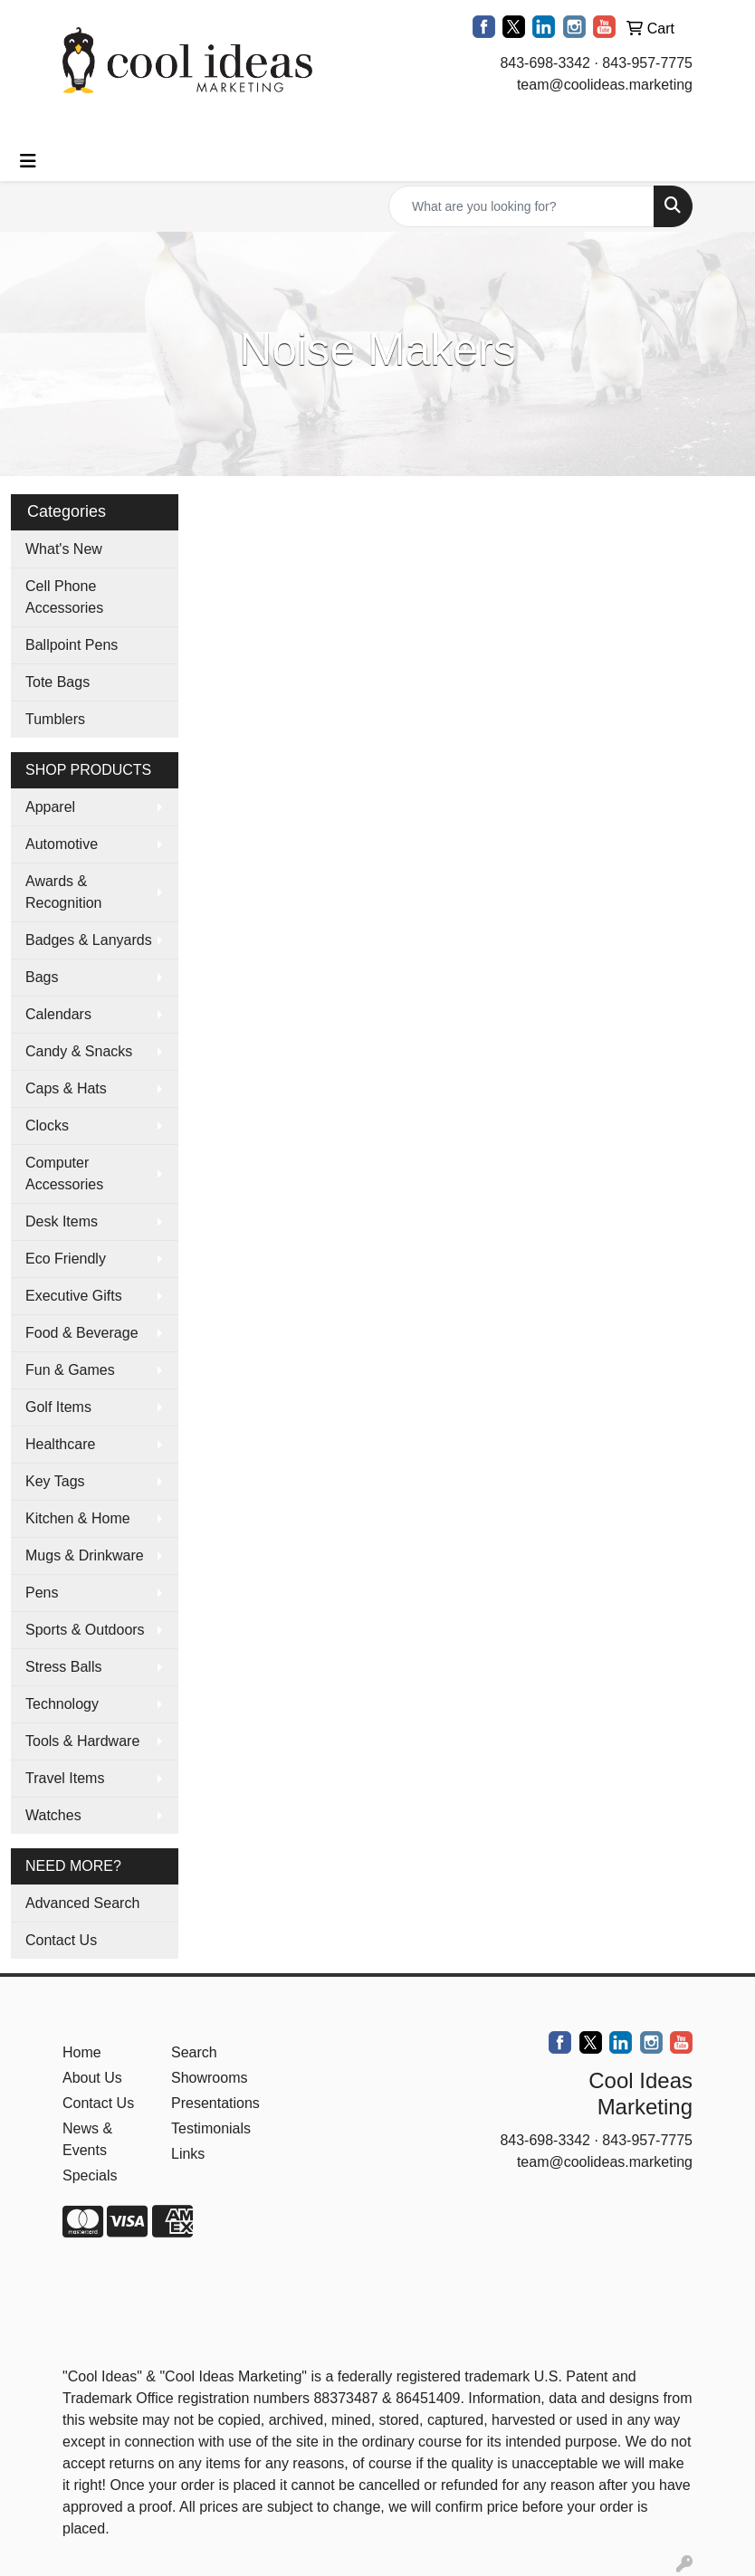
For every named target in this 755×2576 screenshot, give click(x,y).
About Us (92, 2077)
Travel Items (64, 1778)
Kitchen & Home (77, 1518)
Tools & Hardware (82, 1741)
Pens (41, 1592)
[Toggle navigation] (28, 161)
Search (194, 2052)
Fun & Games (70, 1370)
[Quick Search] (521, 206)
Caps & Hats (66, 1088)
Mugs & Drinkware (84, 1555)
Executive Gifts (73, 1295)
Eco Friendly (65, 1258)
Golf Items (58, 1407)
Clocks (47, 1125)
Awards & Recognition (63, 892)
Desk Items (61, 1221)
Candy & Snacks (78, 1051)
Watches (53, 1815)
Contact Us (61, 1940)
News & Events (87, 2139)
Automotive (61, 844)
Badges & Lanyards (88, 940)
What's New (63, 549)
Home (81, 2052)
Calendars (58, 1014)
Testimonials (211, 2128)
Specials (89, 2175)
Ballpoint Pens (71, 645)
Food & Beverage (82, 1332)
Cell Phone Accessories (64, 596)
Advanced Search (82, 1903)
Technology (62, 1704)
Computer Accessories (64, 1173)
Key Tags (55, 1481)
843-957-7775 (647, 63)
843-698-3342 (545, 63)
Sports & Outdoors (85, 1629)
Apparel (50, 807)
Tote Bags (57, 682)
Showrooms (209, 2077)
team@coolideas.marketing (605, 84)
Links (188, 2153)
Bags (41, 977)
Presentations (214, 2103)
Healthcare (60, 1444)
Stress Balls (63, 1666)
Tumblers (55, 719)
